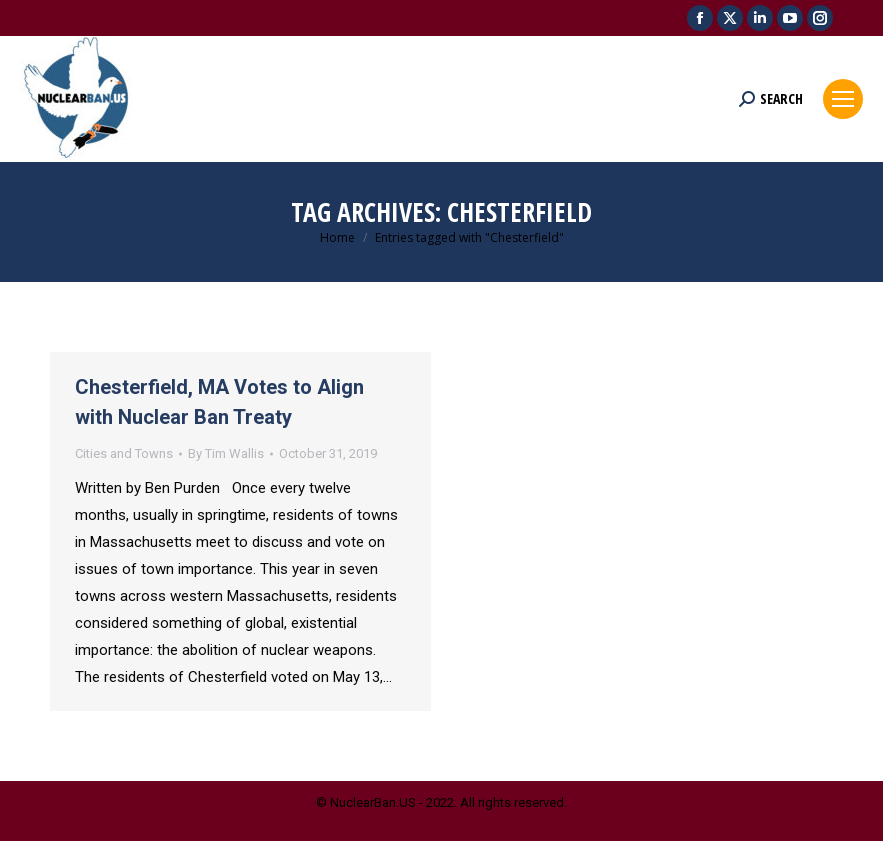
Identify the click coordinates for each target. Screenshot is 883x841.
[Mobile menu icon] (843, 99)
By (226, 453)
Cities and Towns (124, 453)
